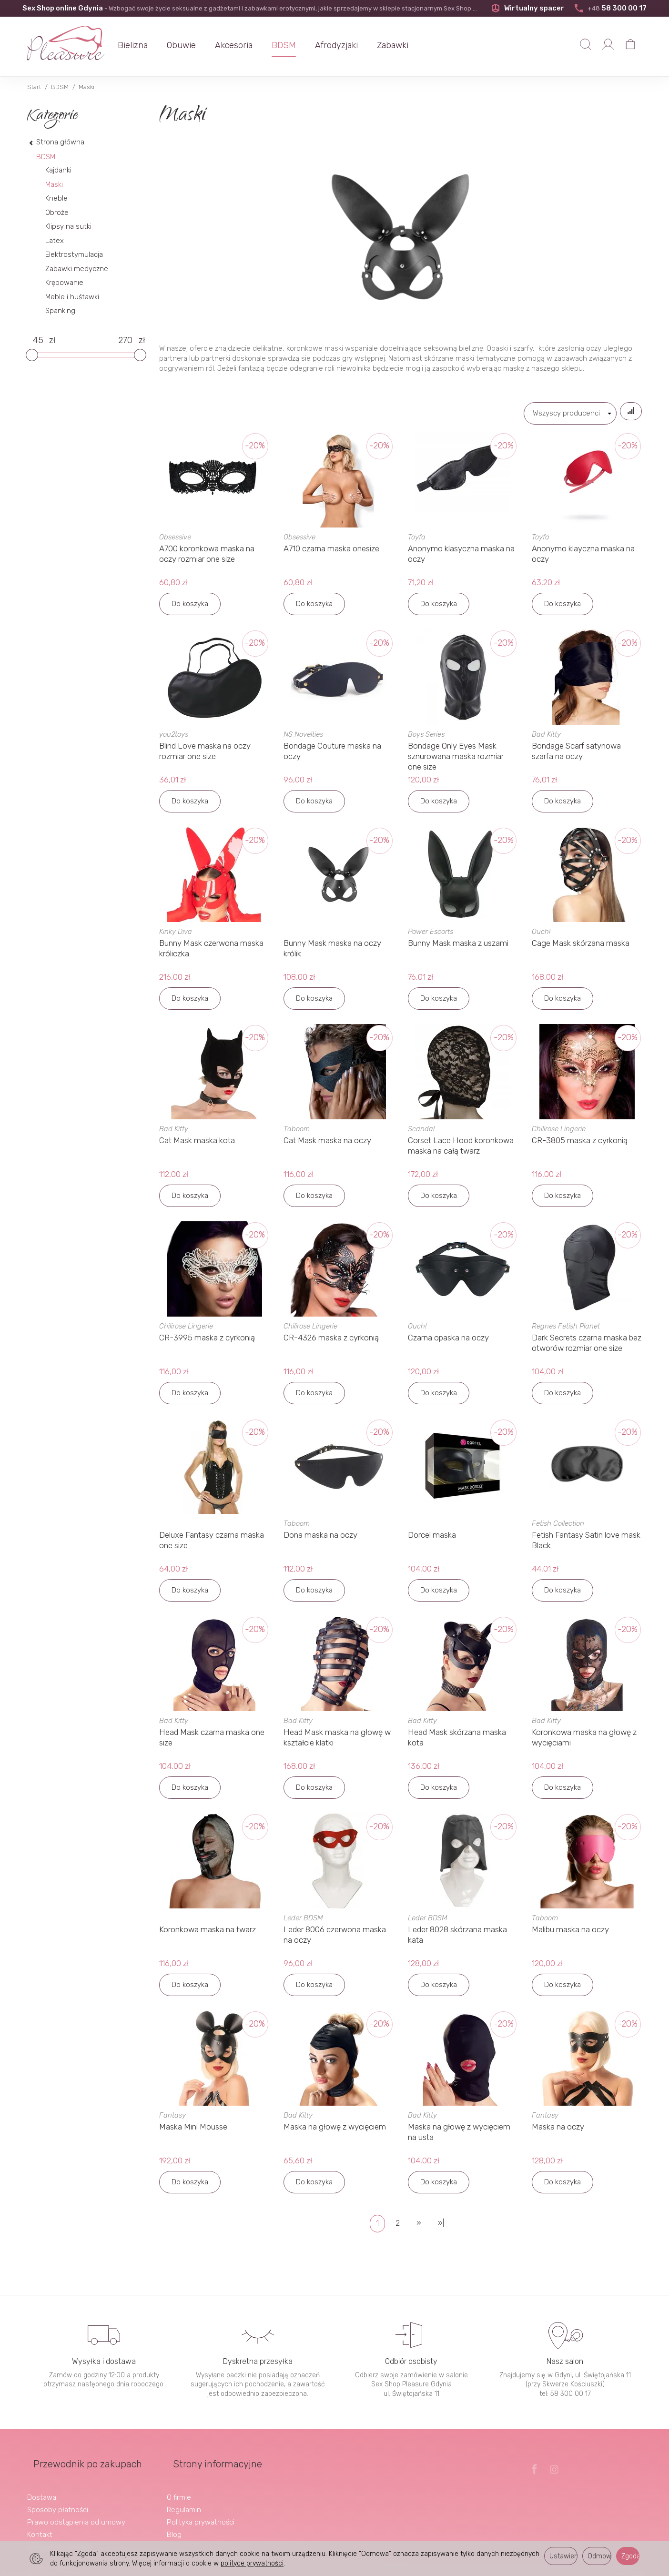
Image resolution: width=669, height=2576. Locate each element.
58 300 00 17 (610, 8)
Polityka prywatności (200, 2511)
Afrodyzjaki (351, 45)
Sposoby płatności (57, 2499)
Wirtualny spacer (526, 8)
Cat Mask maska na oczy (327, 1144)
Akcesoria (249, 45)
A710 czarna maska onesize (331, 553)
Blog (174, 2523)
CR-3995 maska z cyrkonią (207, 1342)
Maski (54, 184)
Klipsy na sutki (68, 226)
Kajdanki (58, 170)
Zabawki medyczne (76, 268)
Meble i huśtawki (72, 297)
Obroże (57, 212)
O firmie (179, 2486)
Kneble (56, 198)
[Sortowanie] (626, 413)
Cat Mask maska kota (197, 1144)
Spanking (60, 310)
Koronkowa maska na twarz (207, 1933)
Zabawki (408, 45)
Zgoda (630, 2556)
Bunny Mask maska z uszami (458, 947)
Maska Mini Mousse (193, 2131)
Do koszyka (190, 608)
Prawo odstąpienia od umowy (76, 2511)
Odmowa (599, 2556)
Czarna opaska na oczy (448, 1342)
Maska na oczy (558, 2131)
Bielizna (148, 45)
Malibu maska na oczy (570, 1933)
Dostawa (41, 2486)
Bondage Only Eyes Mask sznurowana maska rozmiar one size (456, 760)
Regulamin (184, 2499)
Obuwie (196, 45)
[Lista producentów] (560, 413)
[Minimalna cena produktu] (38, 340)
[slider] (32, 355)
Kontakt (39, 2523)
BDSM (299, 45)
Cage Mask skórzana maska (580, 947)
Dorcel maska (432, 1539)
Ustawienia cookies (59, 2536)
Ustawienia (563, 2556)
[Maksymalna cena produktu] (125, 340)
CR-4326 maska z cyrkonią (331, 1342)
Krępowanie (64, 282)
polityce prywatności (252, 2563)
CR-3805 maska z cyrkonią (580, 1144)
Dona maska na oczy (320, 1539)
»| (441, 2227)
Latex (54, 240)
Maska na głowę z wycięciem (335, 2131)
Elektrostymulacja (74, 254)
